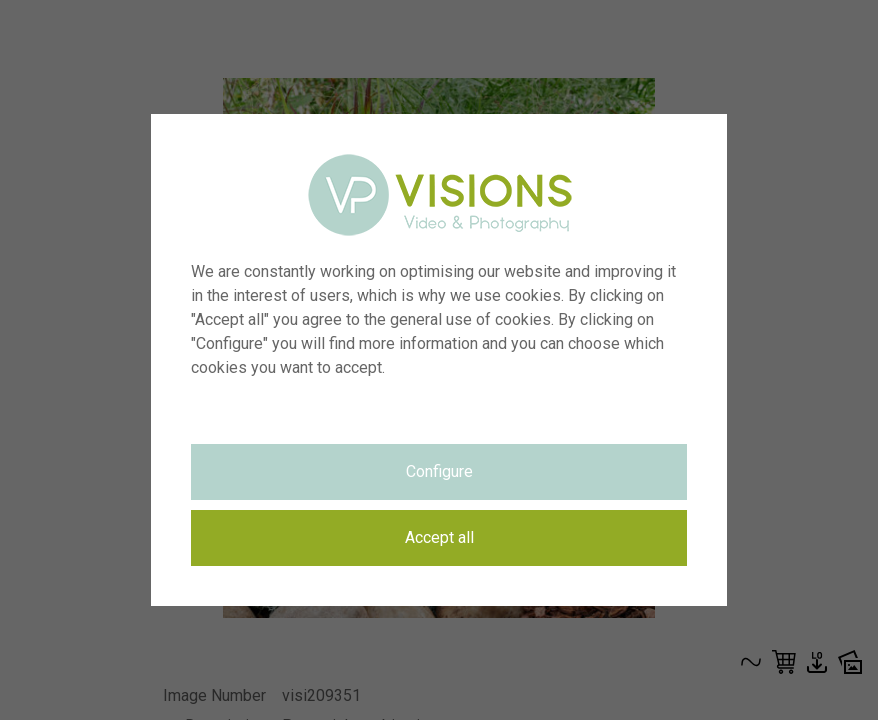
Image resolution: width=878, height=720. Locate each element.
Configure (439, 471)
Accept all (439, 537)
